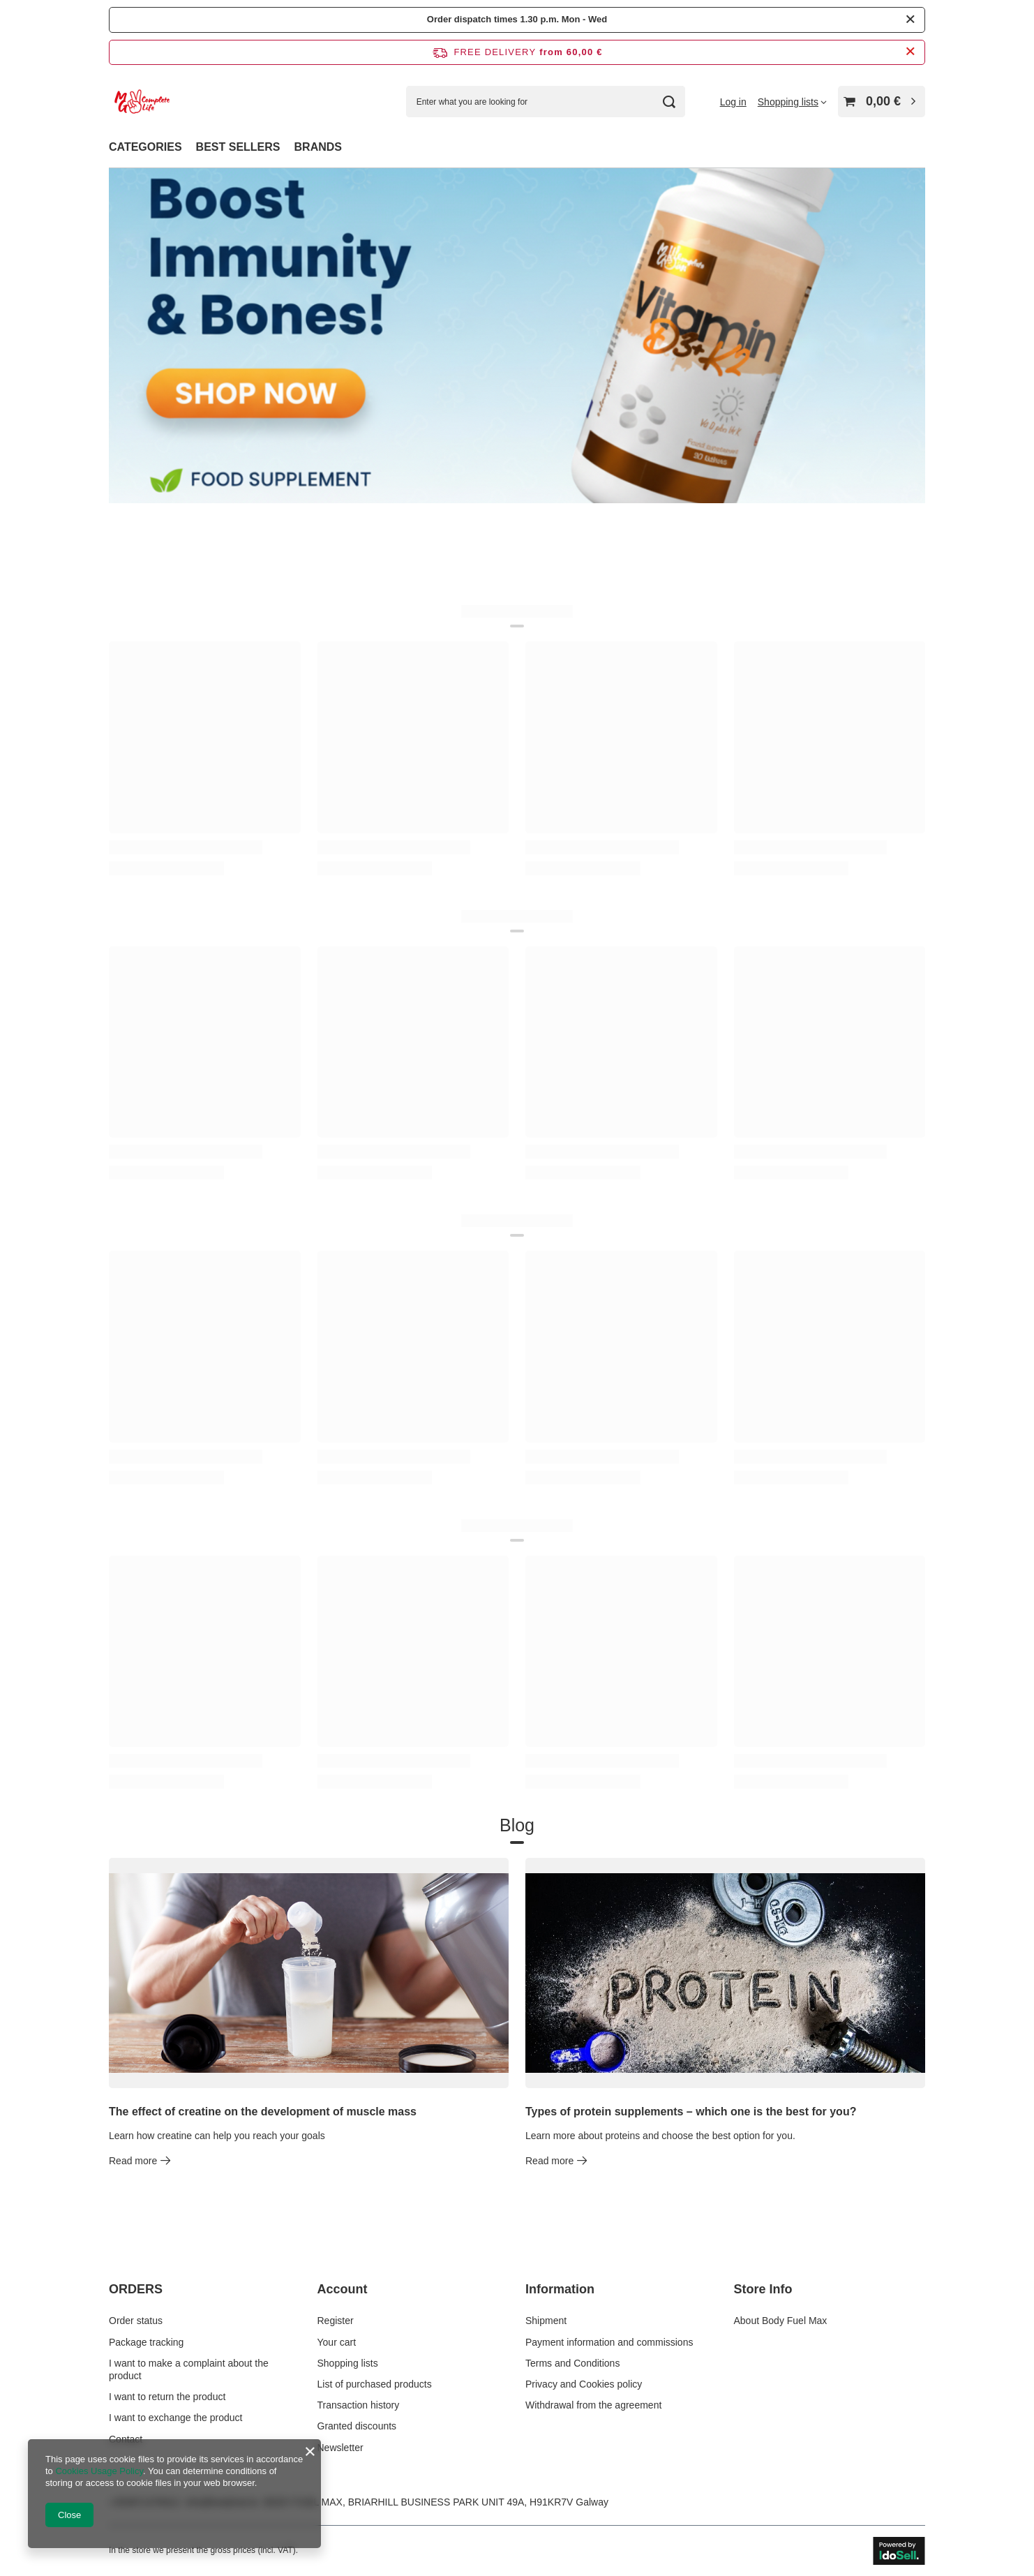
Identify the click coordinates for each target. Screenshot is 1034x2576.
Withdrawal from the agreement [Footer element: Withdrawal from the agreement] (593, 2405)
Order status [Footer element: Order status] (136, 2320)
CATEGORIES (145, 147)
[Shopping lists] (792, 101)
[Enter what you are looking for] (545, 101)
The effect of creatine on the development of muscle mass (263, 2111)
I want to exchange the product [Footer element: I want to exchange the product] (175, 2417)
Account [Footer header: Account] (342, 2289)
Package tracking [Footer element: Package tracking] (146, 2342)
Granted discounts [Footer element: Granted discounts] (357, 2426)
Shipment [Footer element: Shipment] (546, 2320)
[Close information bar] (910, 52)
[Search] (669, 101)
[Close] (910, 19)
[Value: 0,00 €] (881, 101)
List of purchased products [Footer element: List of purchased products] (374, 2384)
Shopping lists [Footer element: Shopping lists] (347, 2363)
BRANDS (318, 147)
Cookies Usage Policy (98, 2471)
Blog (517, 1826)
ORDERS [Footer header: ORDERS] (136, 2289)
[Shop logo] (142, 101)
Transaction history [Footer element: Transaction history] (358, 2405)
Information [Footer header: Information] (559, 2289)
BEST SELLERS (238, 147)
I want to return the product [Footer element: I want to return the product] (167, 2396)
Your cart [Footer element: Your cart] (337, 2342)
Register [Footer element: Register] (335, 2320)
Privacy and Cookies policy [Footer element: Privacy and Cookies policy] (583, 2384)
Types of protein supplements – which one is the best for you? (690, 2111)
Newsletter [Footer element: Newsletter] (340, 2447)
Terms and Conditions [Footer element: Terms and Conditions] (572, 2363)
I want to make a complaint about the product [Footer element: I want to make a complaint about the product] (189, 2369)
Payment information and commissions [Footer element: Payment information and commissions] (609, 2342)
